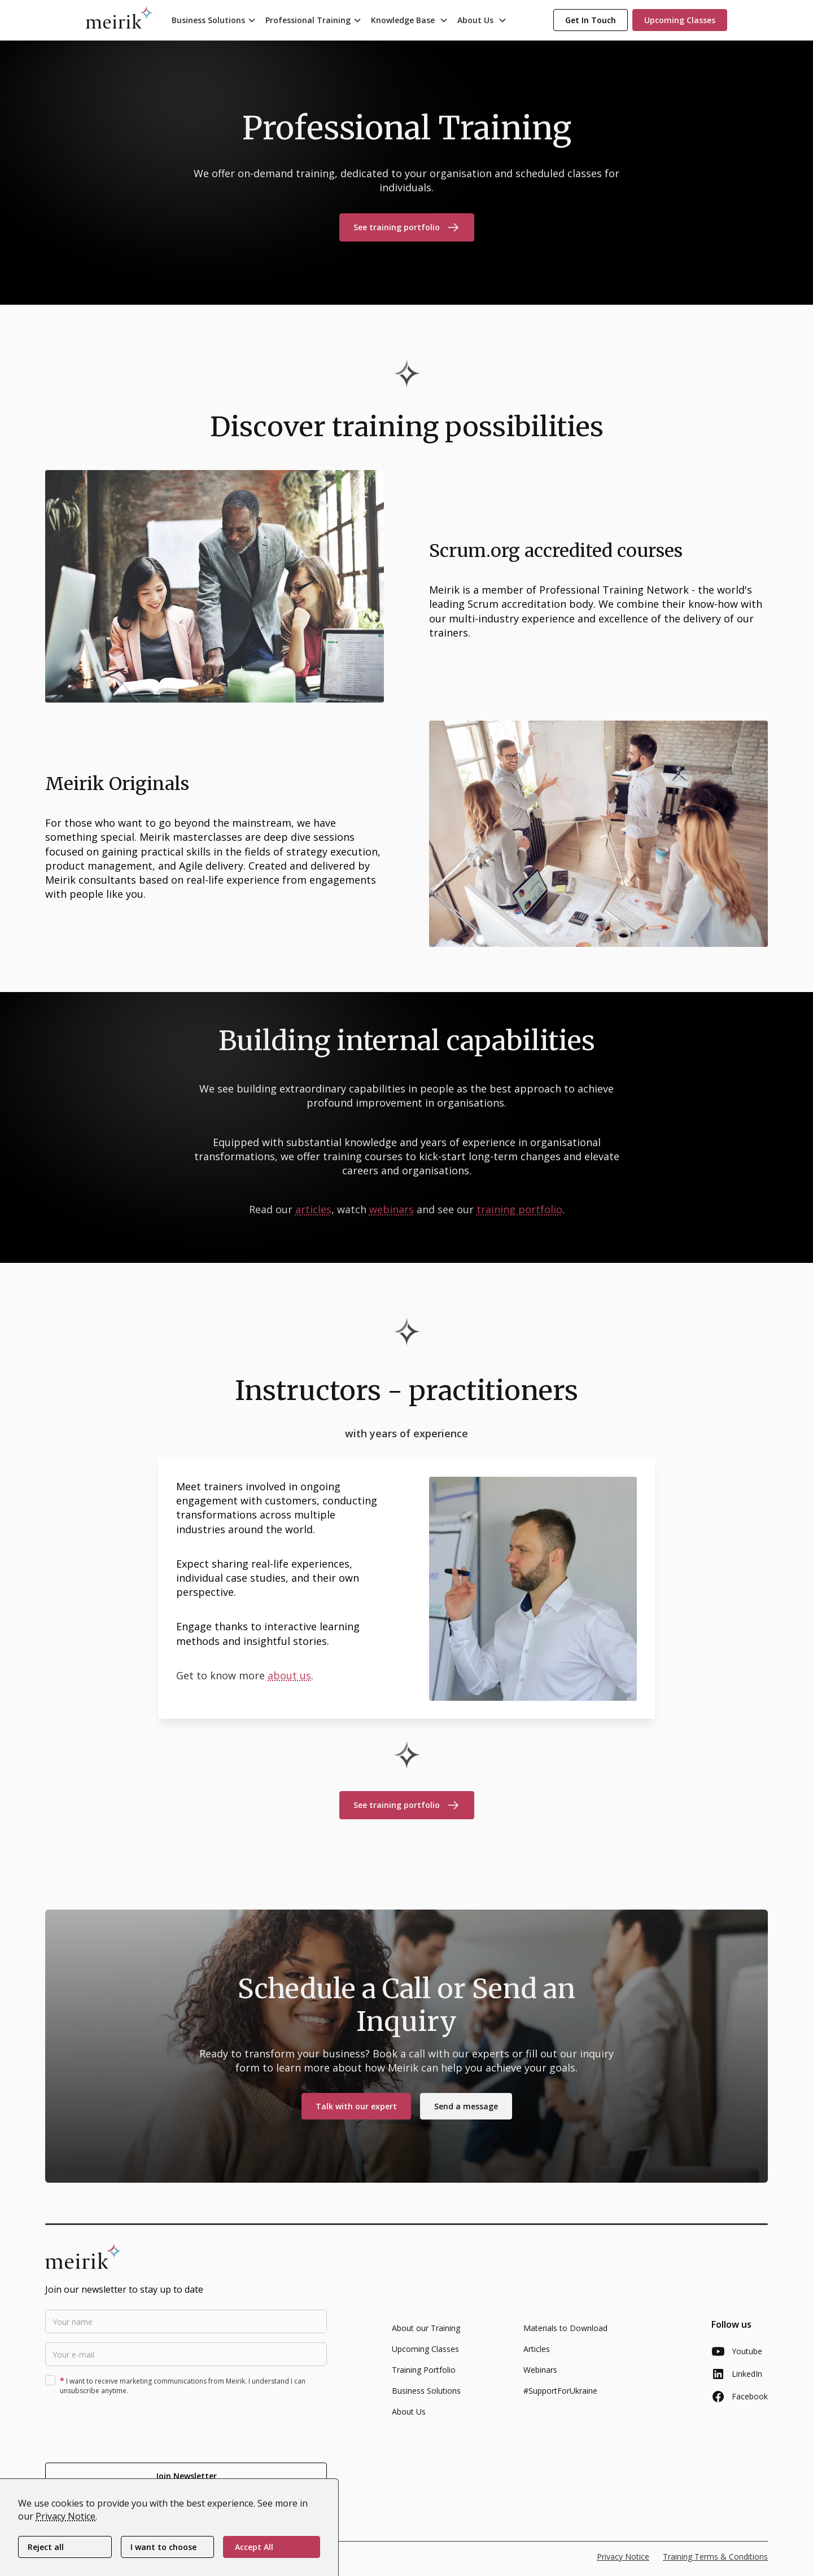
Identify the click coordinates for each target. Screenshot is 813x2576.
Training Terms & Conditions (715, 2564)
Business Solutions (426, 2398)
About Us (409, 2418)
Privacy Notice (623, 2564)
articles (313, 1209)
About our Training (426, 2335)
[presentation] (131, 2434)
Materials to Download (565, 2335)
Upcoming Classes (425, 2356)
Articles (536, 2356)
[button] (214, 20)
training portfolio (519, 1209)
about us (289, 1675)
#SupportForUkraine (560, 2398)
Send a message (466, 2113)
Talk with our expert (356, 2113)
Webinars (540, 2377)
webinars (391, 1209)
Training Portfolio (424, 2377)
